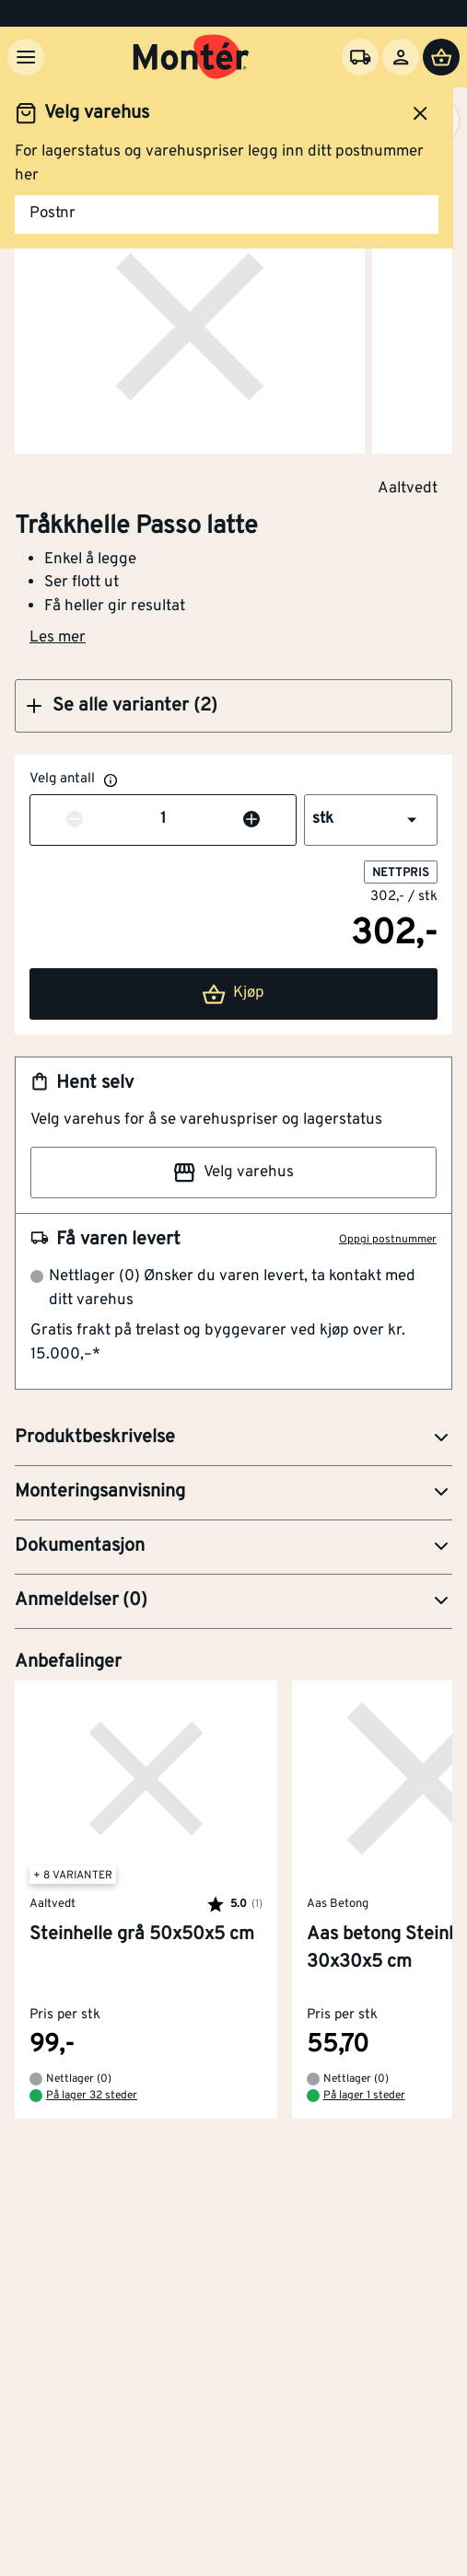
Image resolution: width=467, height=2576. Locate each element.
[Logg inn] (400, 57)
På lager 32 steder (91, 2096)
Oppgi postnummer (388, 1239)
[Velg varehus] (360, 57)
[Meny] (25, 57)
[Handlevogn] (441, 57)
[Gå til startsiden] (191, 57)
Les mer (57, 638)
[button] (233, 706)
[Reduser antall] (74, 820)
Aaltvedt (408, 488)
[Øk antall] (251, 820)
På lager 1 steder (364, 2096)
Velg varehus (233, 1172)
